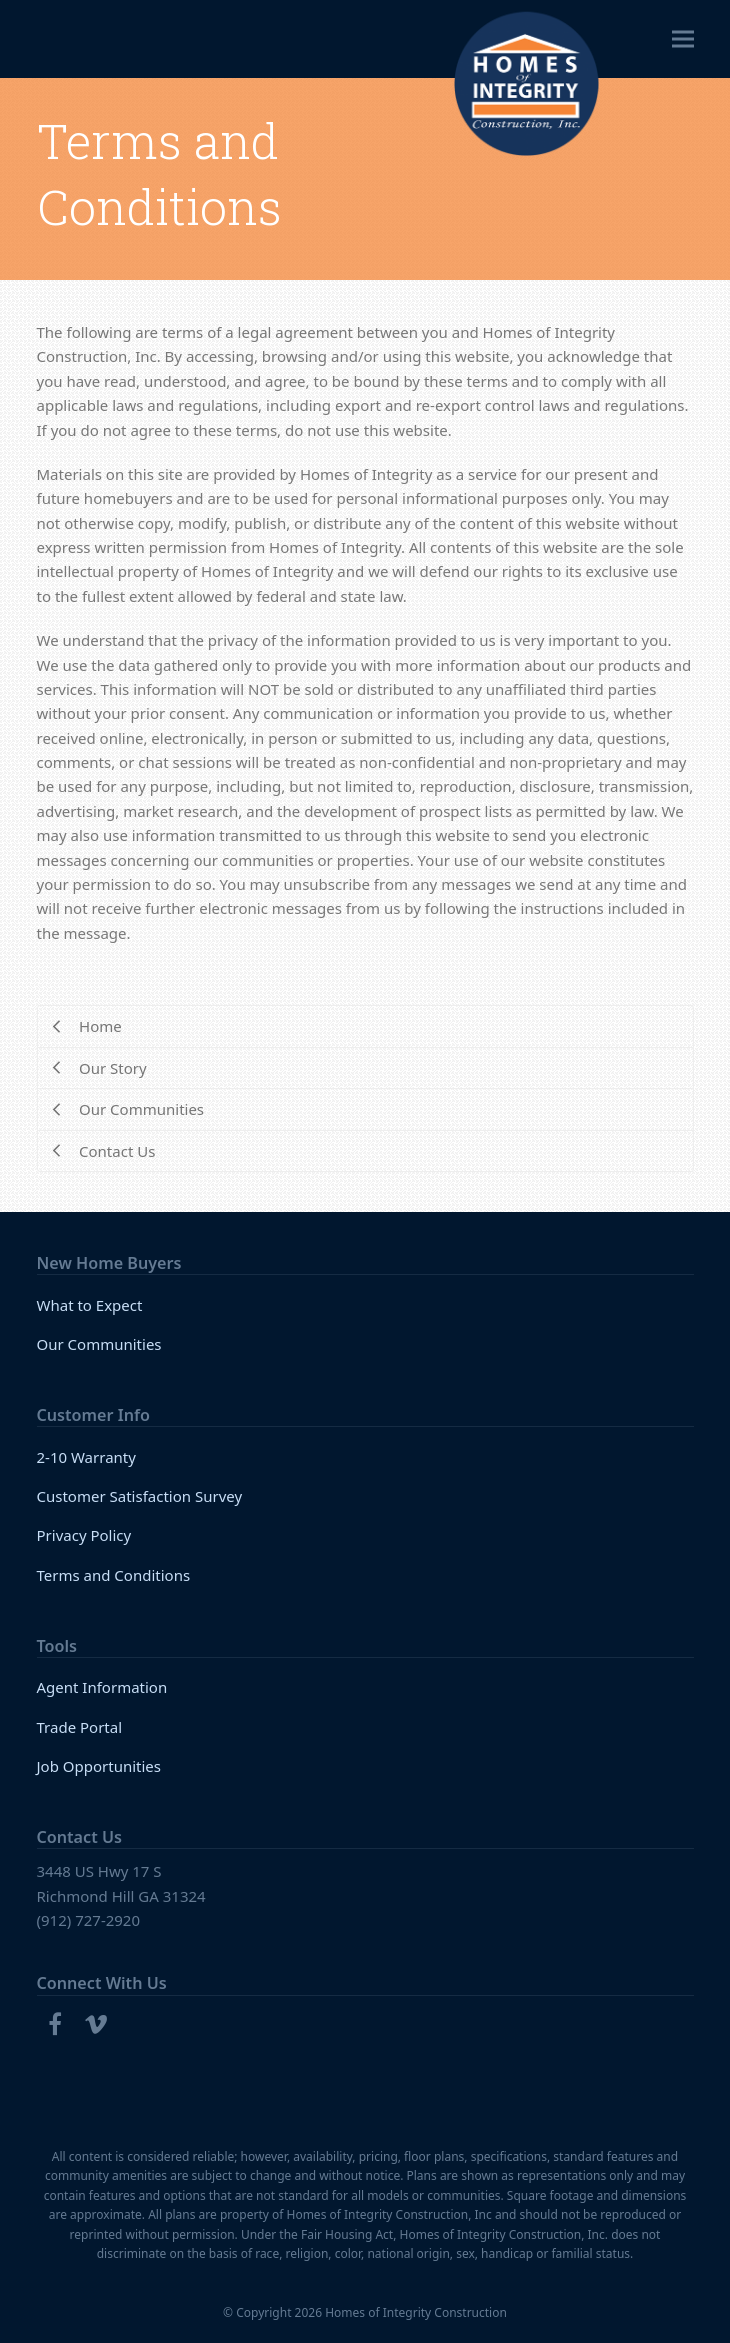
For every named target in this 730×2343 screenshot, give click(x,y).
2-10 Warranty (86, 1457)
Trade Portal (80, 1727)
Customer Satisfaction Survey (140, 1496)
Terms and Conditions (114, 1575)
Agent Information (102, 1687)
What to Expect (90, 1305)
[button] (683, 39)
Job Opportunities (99, 1766)
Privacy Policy (84, 1535)
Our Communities (99, 1344)
